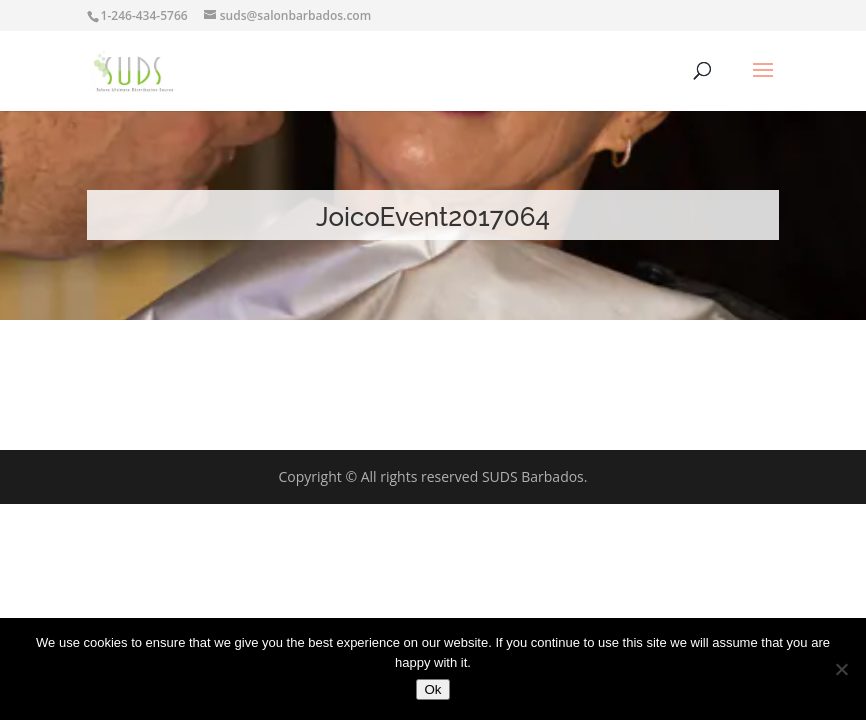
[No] (841, 669)
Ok (432, 689)
